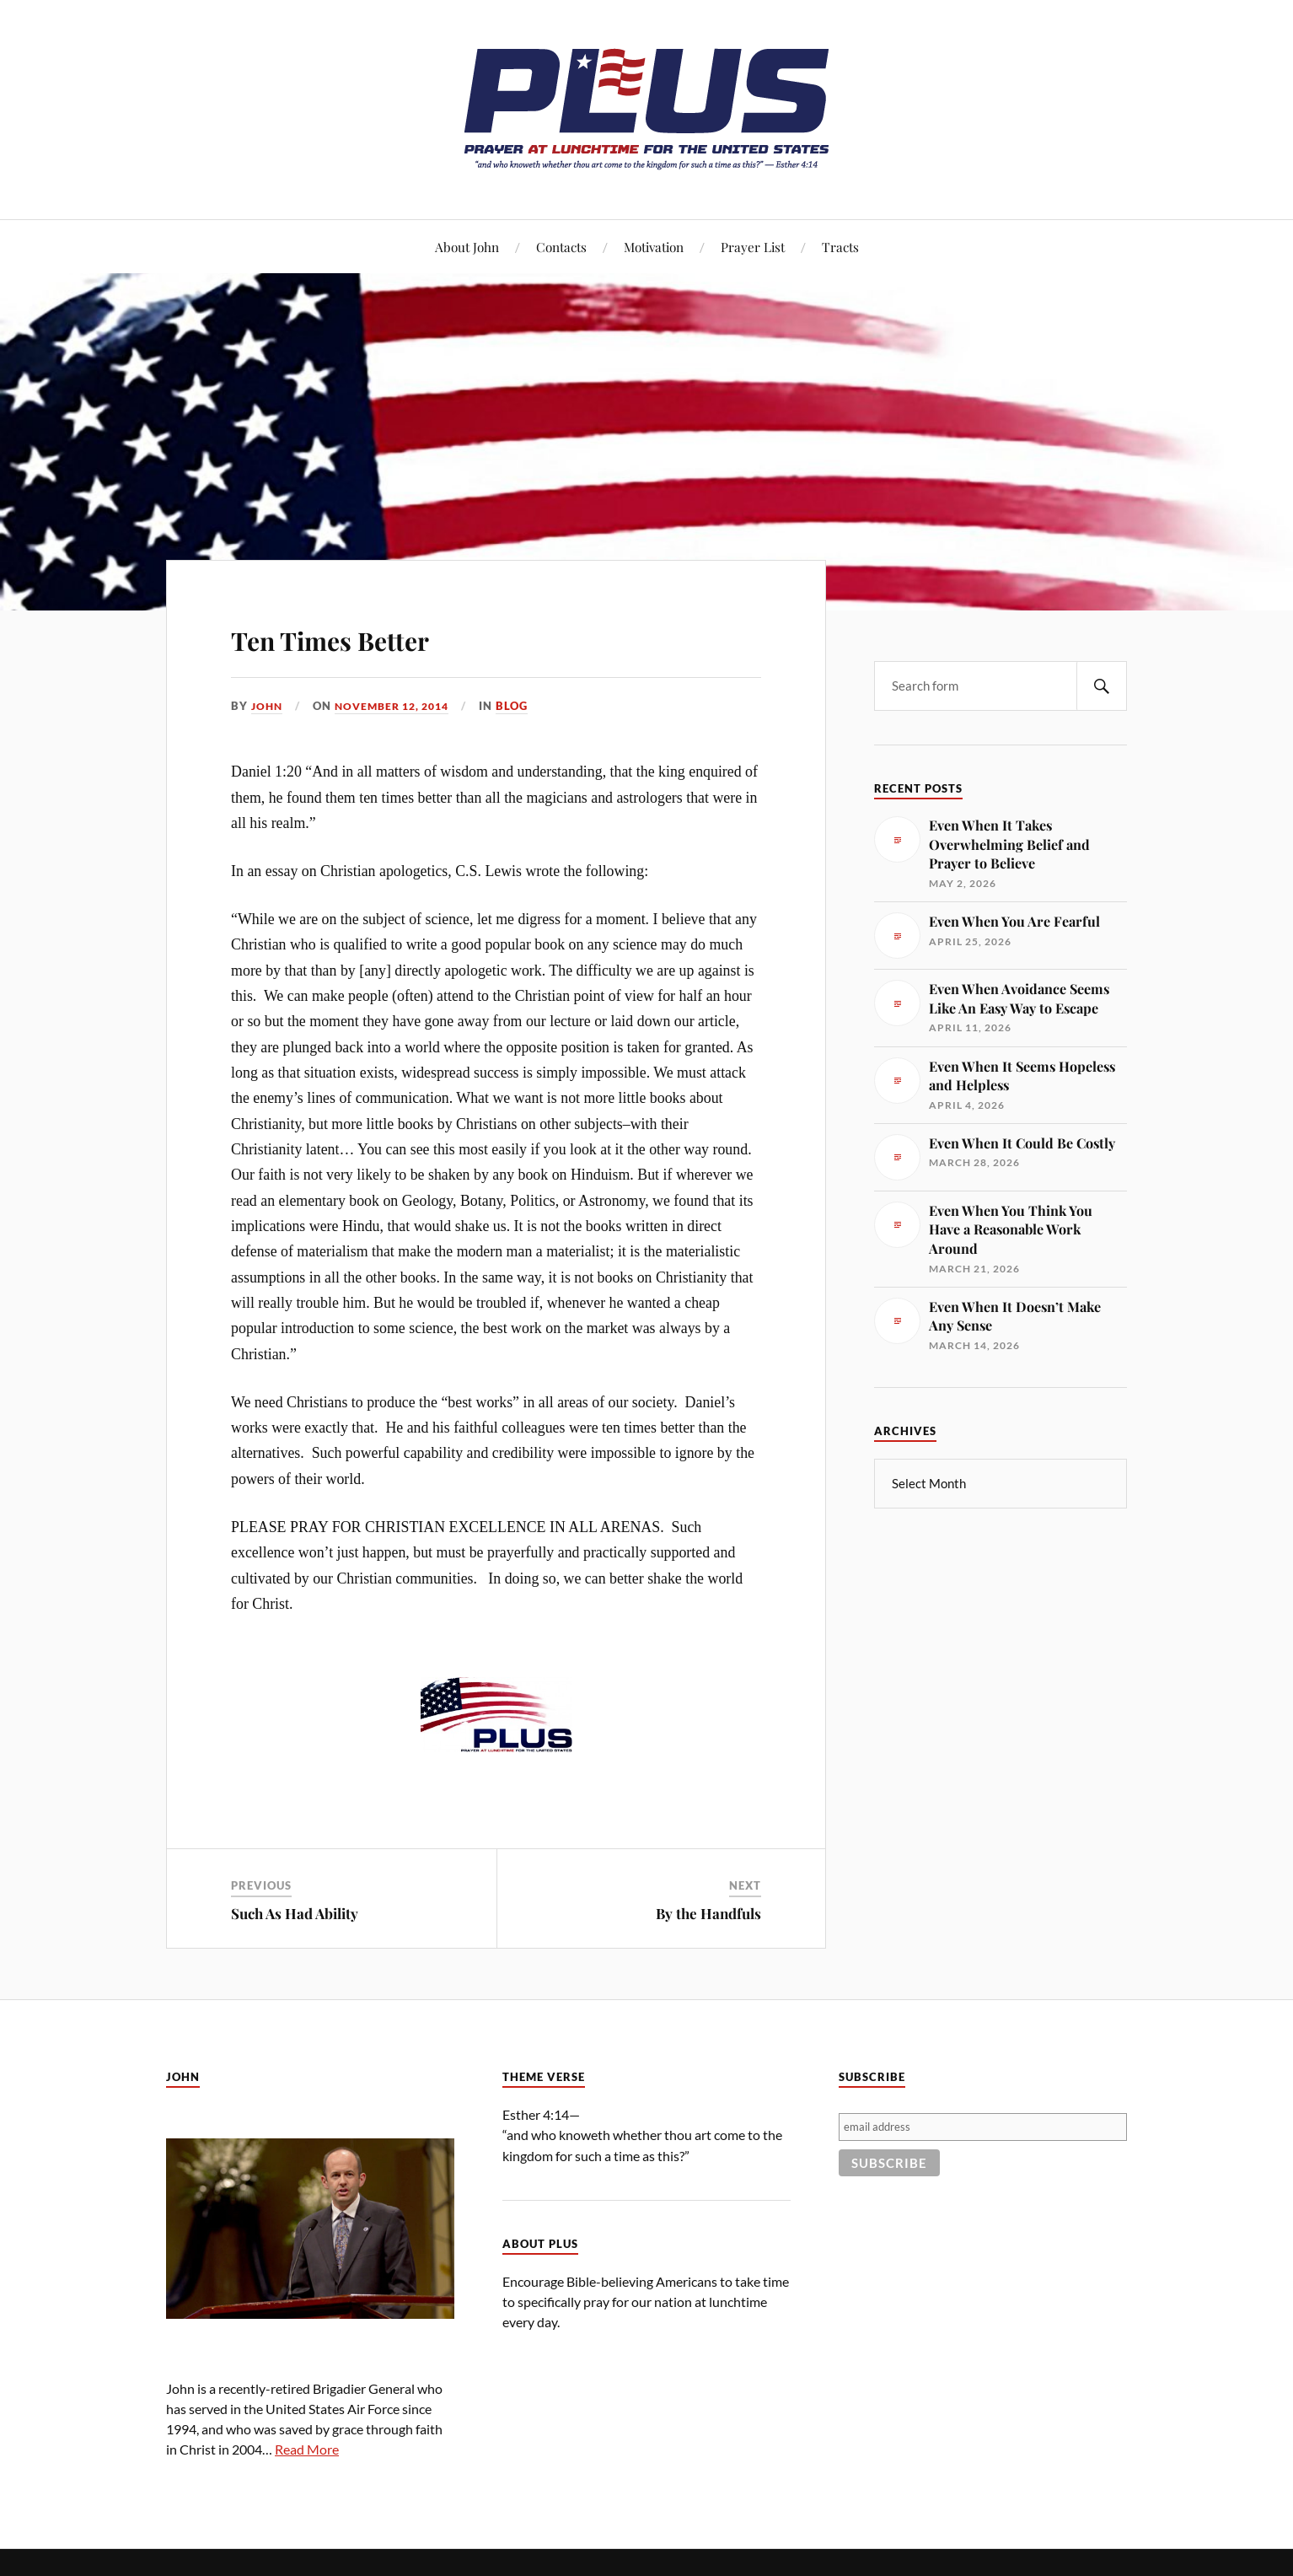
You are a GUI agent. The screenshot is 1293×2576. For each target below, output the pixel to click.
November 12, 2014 (399, 706)
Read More (307, 2449)
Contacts (561, 246)
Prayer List (753, 246)
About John (467, 246)
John (268, 706)
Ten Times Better (377, 635)
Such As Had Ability (294, 1913)
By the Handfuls (708, 1913)
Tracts (840, 246)
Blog (525, 706)
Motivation (654, 246)
